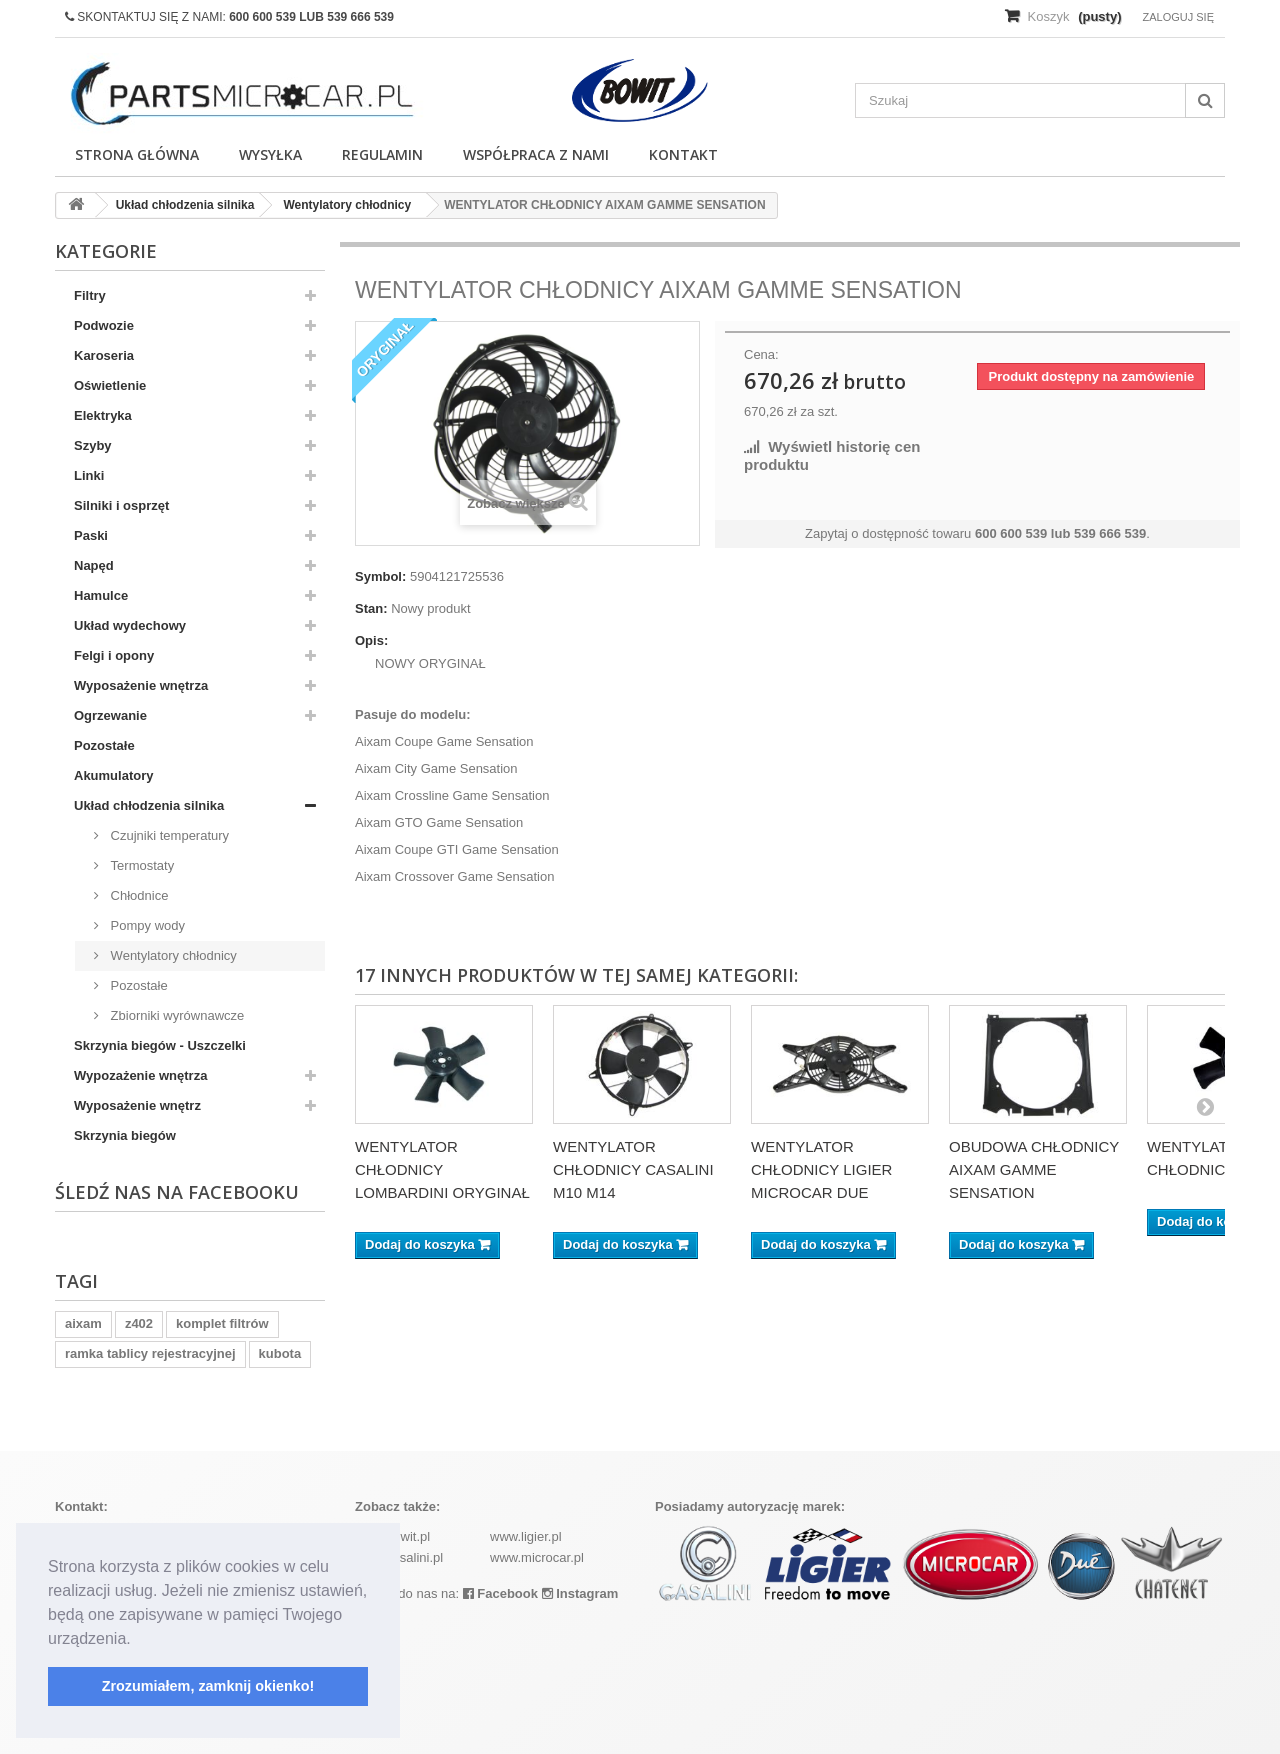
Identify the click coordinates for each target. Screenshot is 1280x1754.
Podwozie (104, 325)
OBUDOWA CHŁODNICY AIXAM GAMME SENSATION (1034, 1169)
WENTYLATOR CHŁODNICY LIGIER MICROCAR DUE (821, 1169)
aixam (83, 1323)
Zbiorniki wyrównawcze (175, 1015)
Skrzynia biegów (125, 1135)
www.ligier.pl (526, 1536)
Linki (89, 475)
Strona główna (137, 154)
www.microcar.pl (537, 1557)
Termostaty (140, 865)
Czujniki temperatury (168, 835)
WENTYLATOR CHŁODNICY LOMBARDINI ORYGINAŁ (442, 1169)
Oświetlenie (110, 385)
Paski (91, 535)
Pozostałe (104, 745)
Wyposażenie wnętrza (141, 685)
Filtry (90, 295)
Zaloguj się (1178, 17)
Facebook (500, 1593)
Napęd (94, 565)
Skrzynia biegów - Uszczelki (160, 1045)
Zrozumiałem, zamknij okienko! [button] (208, 1686)
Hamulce (101, 595)
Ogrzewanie (110, 715)
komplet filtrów (222, 1323)
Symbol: (380, 576)
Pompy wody (146, 925)
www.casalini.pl (399, 1557)
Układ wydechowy (130, 625)
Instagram (580, 1593)
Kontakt (683, 154)
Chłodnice (137, 895)
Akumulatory (113, 775)
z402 (139, 1323)
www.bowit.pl (392, 1536)
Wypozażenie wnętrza (140, 1075)
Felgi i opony (114, 655)
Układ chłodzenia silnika (149, 805)
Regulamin (382, 154)
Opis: (371, 640)
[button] (138, 1640)
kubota (280, 1353)
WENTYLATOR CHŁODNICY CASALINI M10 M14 (633, 1169)
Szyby (93, 445)
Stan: (371, 608)
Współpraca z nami (536, 154)
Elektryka (103, 415)
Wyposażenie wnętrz (137, 1105)
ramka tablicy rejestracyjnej (150, 1353)
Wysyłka (270, 154)
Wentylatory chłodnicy (172, 955)
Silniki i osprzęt (121, 505)
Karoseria (104, 355)
